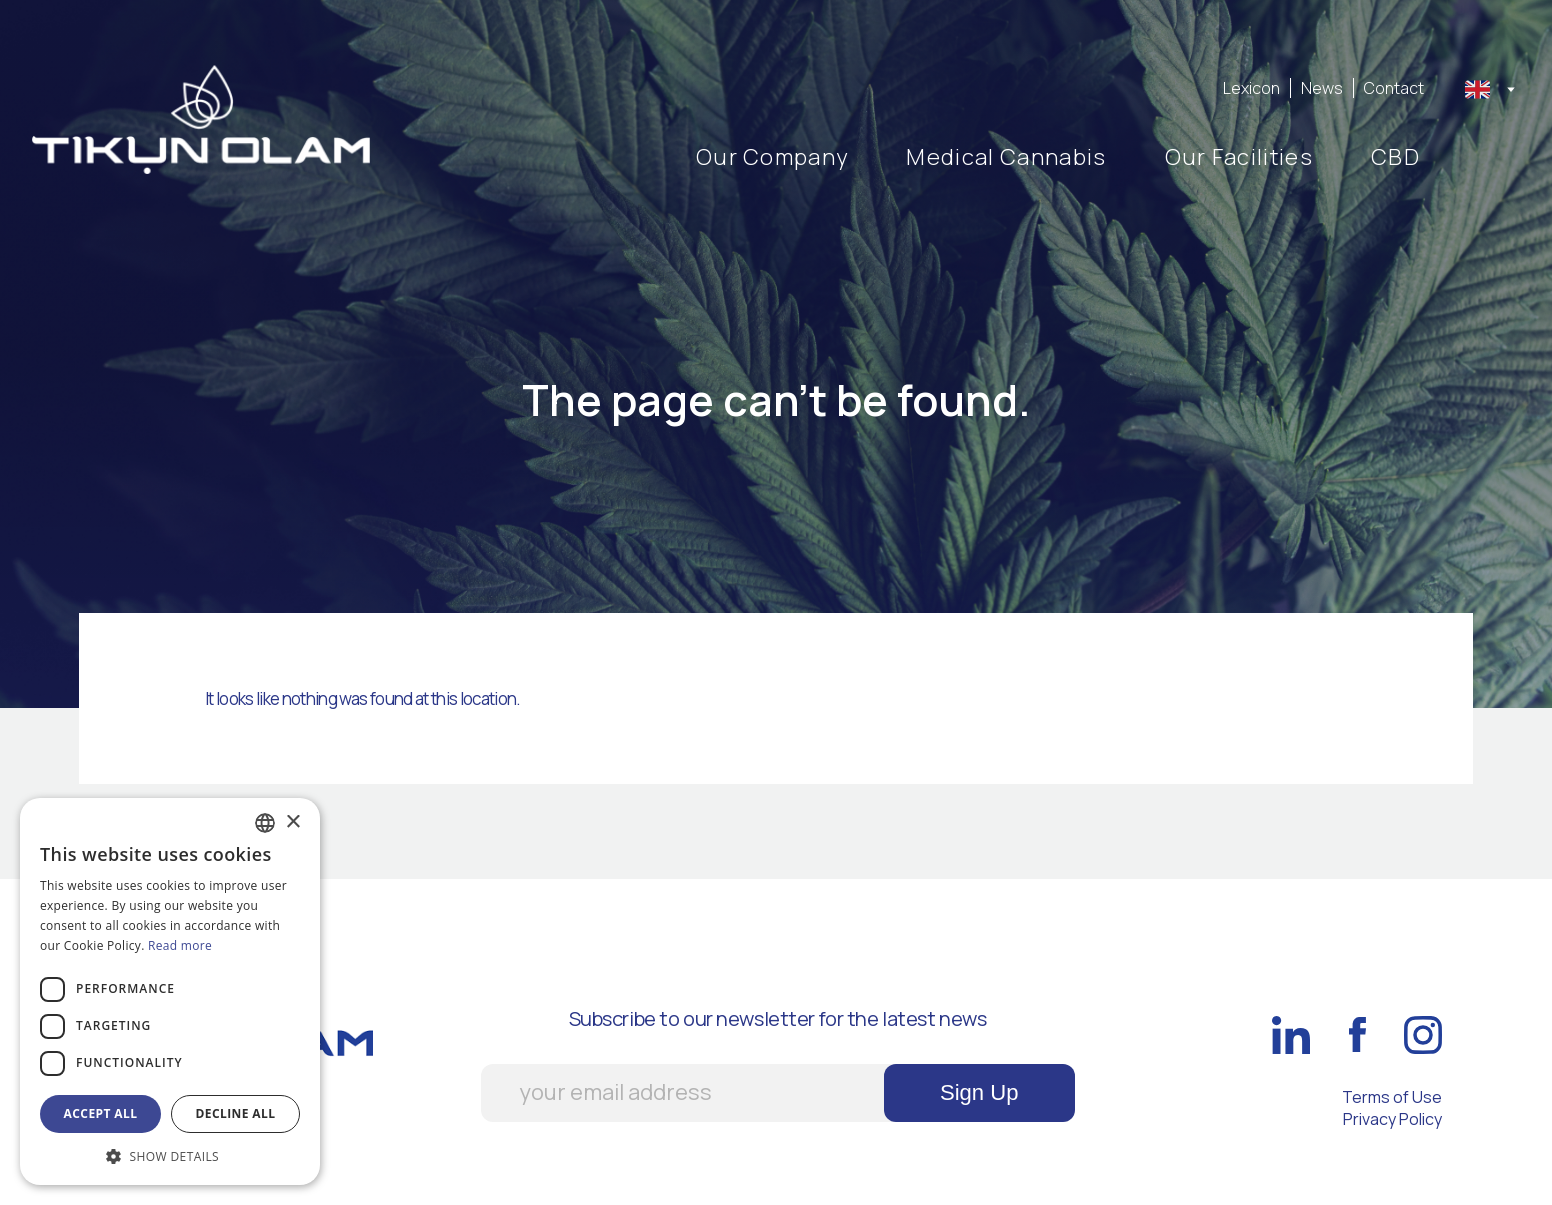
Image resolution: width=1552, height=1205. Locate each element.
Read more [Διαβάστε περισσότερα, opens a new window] (180, 945)
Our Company (772, 157)
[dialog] (170, 991)
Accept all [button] (101, 1113)
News (1322, 88)
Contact (1394, 88)
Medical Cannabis (1006, 157)
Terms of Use (1392, 1097)
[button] (170, 1155)
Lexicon (1251, 88)
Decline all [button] (236, 1113)
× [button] (292, 822)
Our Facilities (1239, 157)
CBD (1395, 157)
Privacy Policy (1392, 1119)
